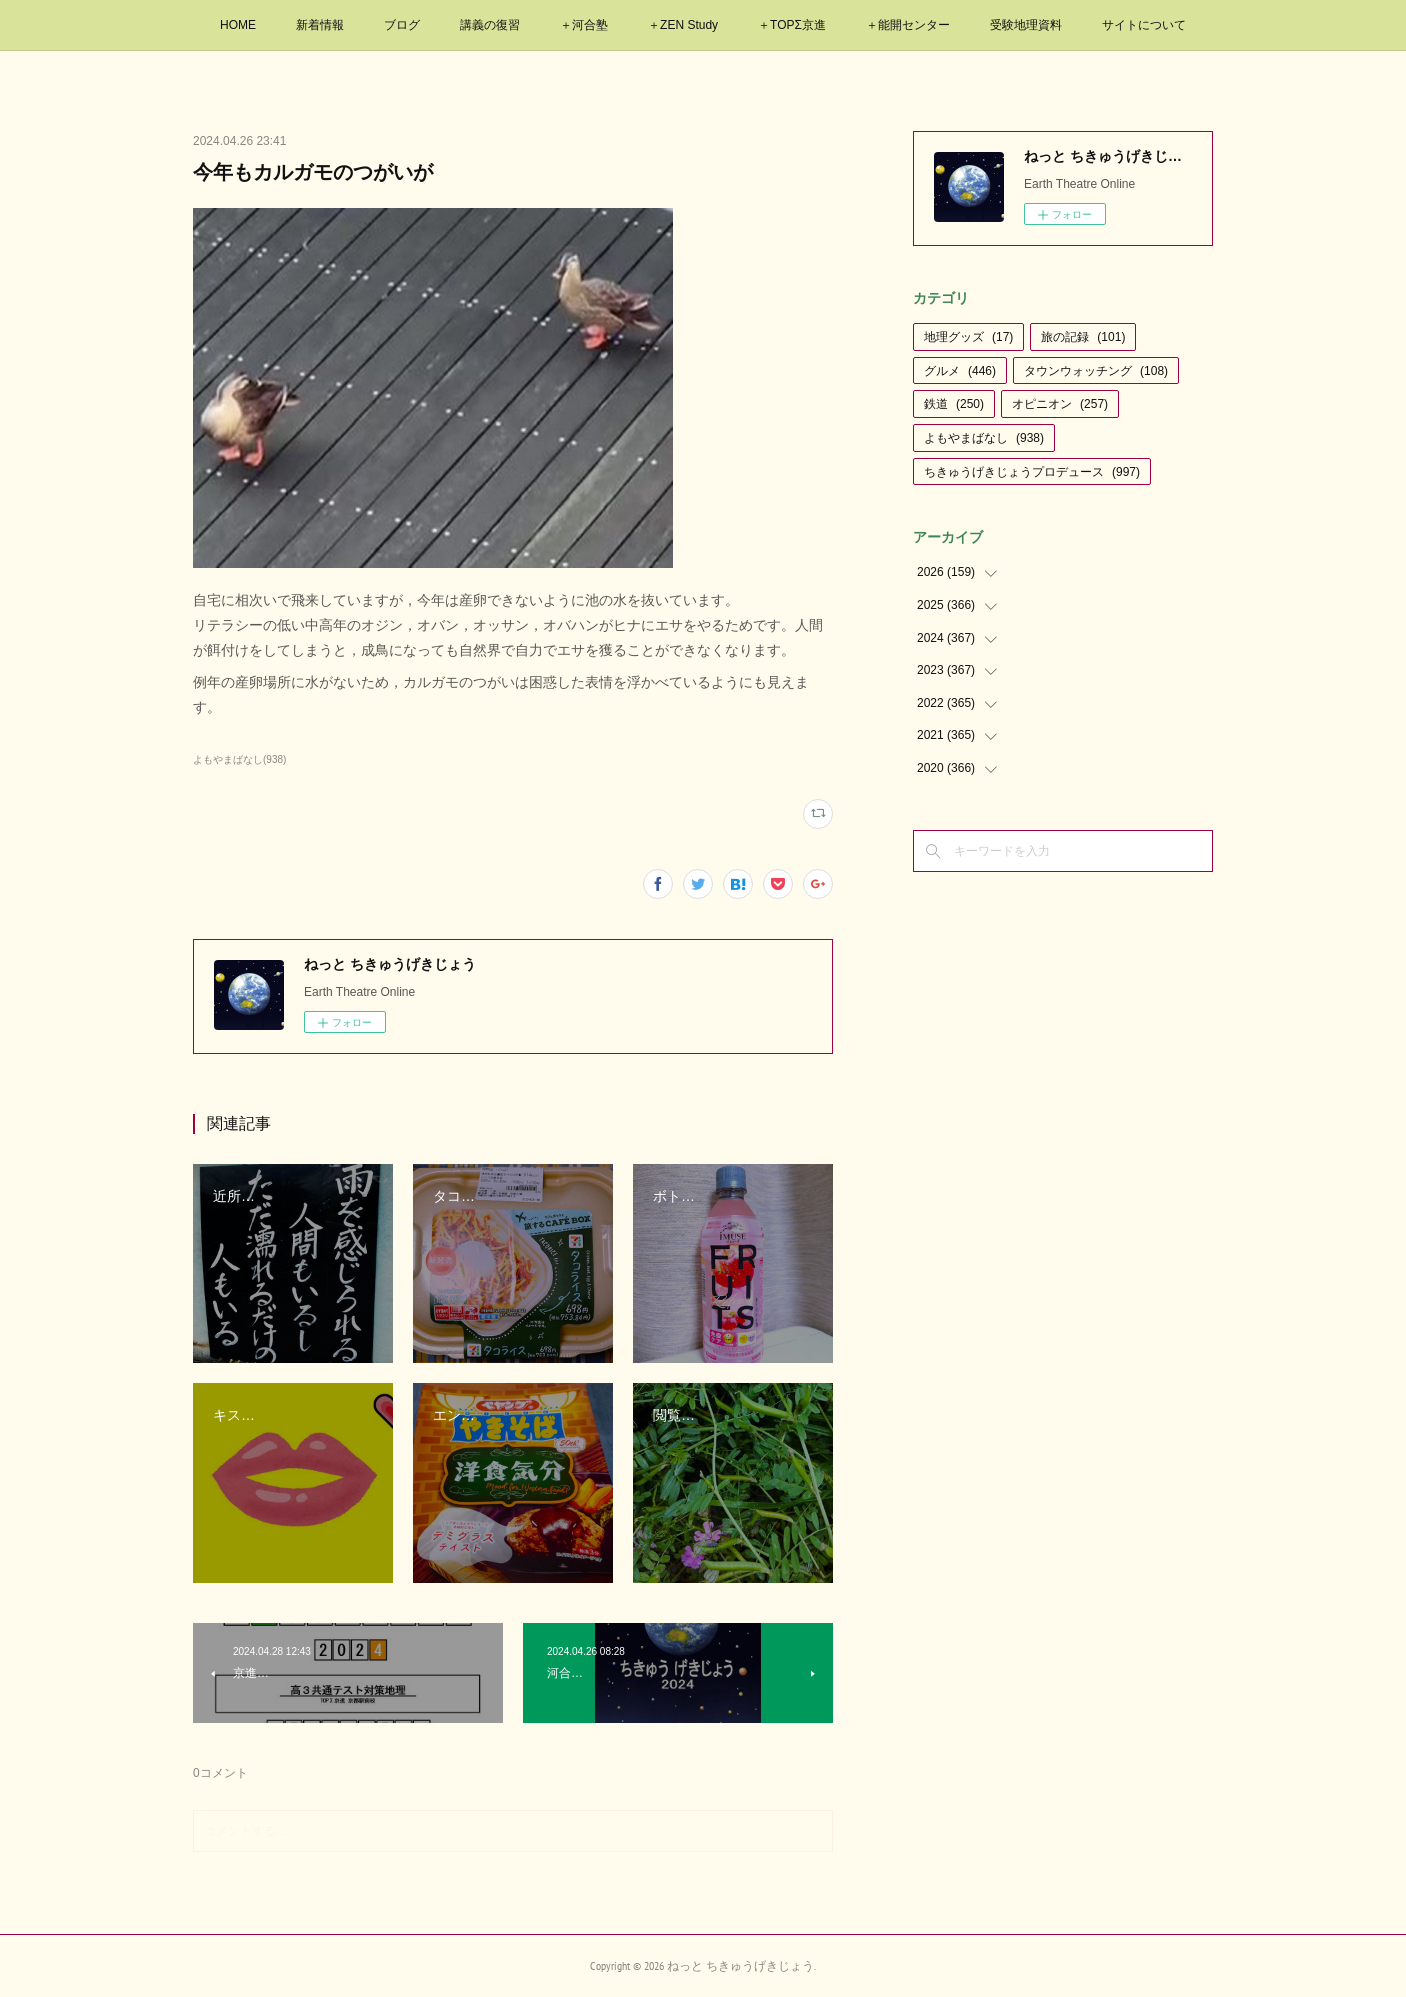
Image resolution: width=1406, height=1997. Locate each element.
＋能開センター (908, 25)
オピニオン (1060, 404)
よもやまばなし (984, 438)
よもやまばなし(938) (239, 759)
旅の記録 (1083, 337)
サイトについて (1144, 25)
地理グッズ (968, 337)
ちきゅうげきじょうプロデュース (1032, 472)
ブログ (402, 25)
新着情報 (320, 25)
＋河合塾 (584, 25)
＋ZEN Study (683, 25)
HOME (238, 25)
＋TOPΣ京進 (792, 25)
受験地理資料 (1026, 25)
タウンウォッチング (1096, 371)
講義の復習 (490, 25)
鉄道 (954, 404)
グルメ (960, 371)
